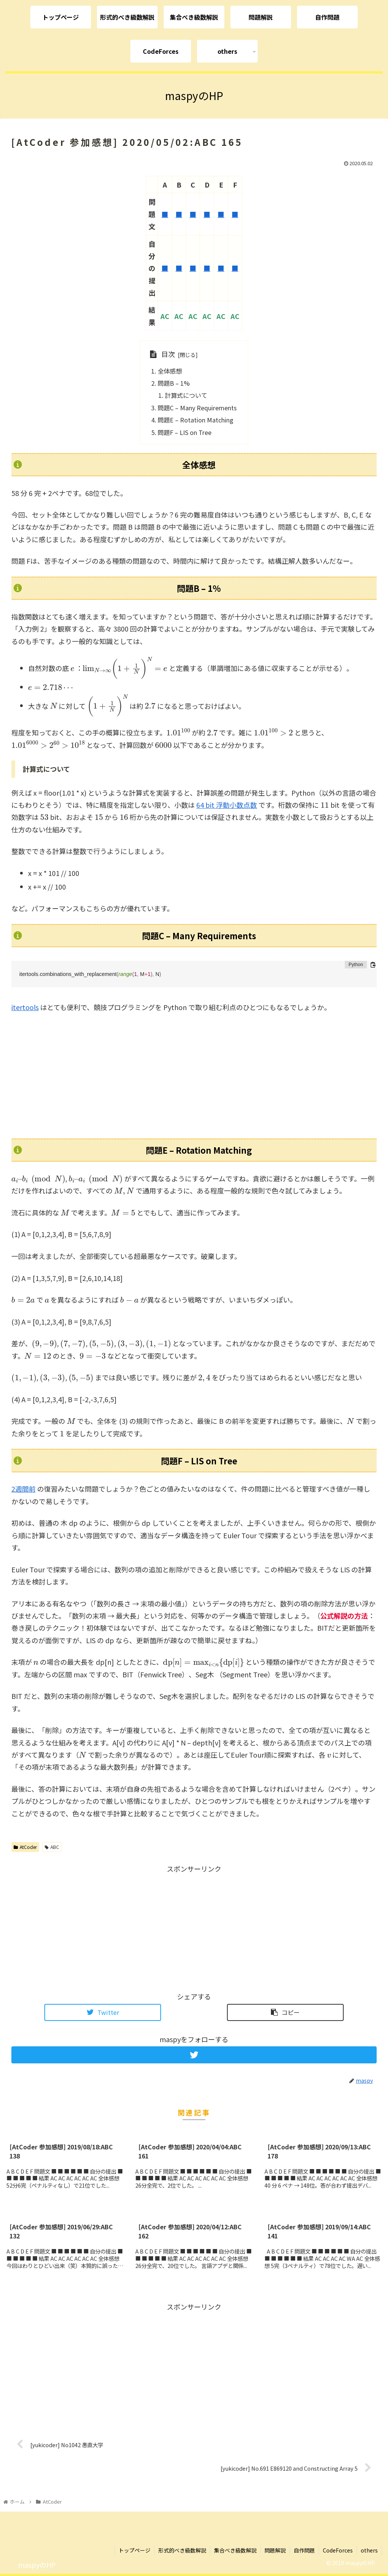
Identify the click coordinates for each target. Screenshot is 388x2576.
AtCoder (25, 1847)
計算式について (186, 395)
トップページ (134, 2550)
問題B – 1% (174, 383)
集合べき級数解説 (235, 2550)
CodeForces (338, 2550)
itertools (25, 1007)
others (369, 2550)
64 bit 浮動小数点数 (226, 805)
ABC (52, 1847)
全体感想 (170, 370)
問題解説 (275, 2550)
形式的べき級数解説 (182, 2550)
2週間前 (23, 1489)
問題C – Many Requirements (197, 407)
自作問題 (304, 2550)
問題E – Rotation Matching (195, 419)
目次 (168, 354)
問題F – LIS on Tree (184, 432)
